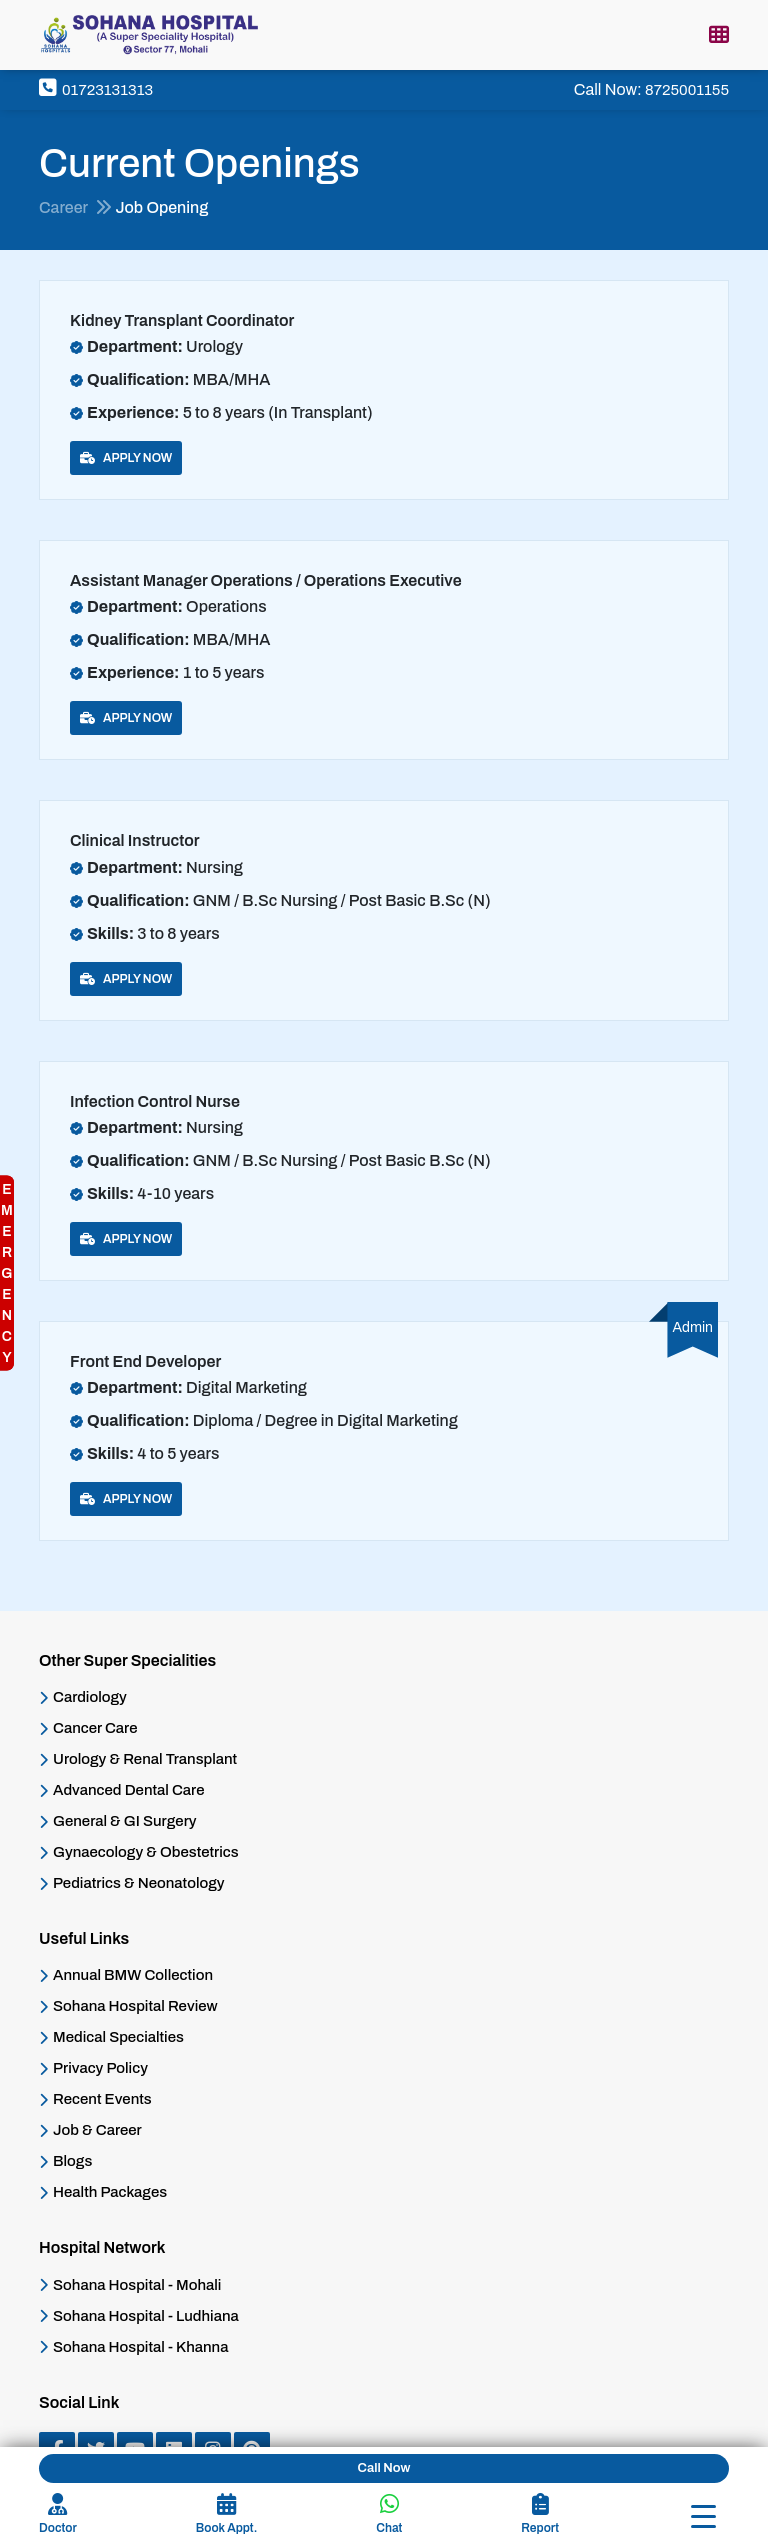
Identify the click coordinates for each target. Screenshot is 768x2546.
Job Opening (161, 207)
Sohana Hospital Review (135, 2006)
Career (75, 207)
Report (540, 2514)
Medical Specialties (118, 2037)
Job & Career (97, 2130)
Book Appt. (226, 2514)
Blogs (72, 2161)
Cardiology (90, 1697)
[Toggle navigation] (703, 2516)
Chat (389, 2514)
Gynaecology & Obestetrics (146, 1852)
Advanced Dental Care (128, 1790)
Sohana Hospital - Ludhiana (146, 2316)
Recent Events (102, 2099)
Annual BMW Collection (133, 1975)
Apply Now (126, 458)
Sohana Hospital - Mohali (137, 2285)
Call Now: (651, 89)
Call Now (384, 2468)
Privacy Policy (100, 2068)
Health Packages (110, 2192)
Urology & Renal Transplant (145, 1759)
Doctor (58, 2514)
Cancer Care (95, 1728)
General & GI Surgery (125, 1821)
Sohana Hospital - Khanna (140, 2347)
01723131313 (96, 90)
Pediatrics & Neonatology (139, 1883)
